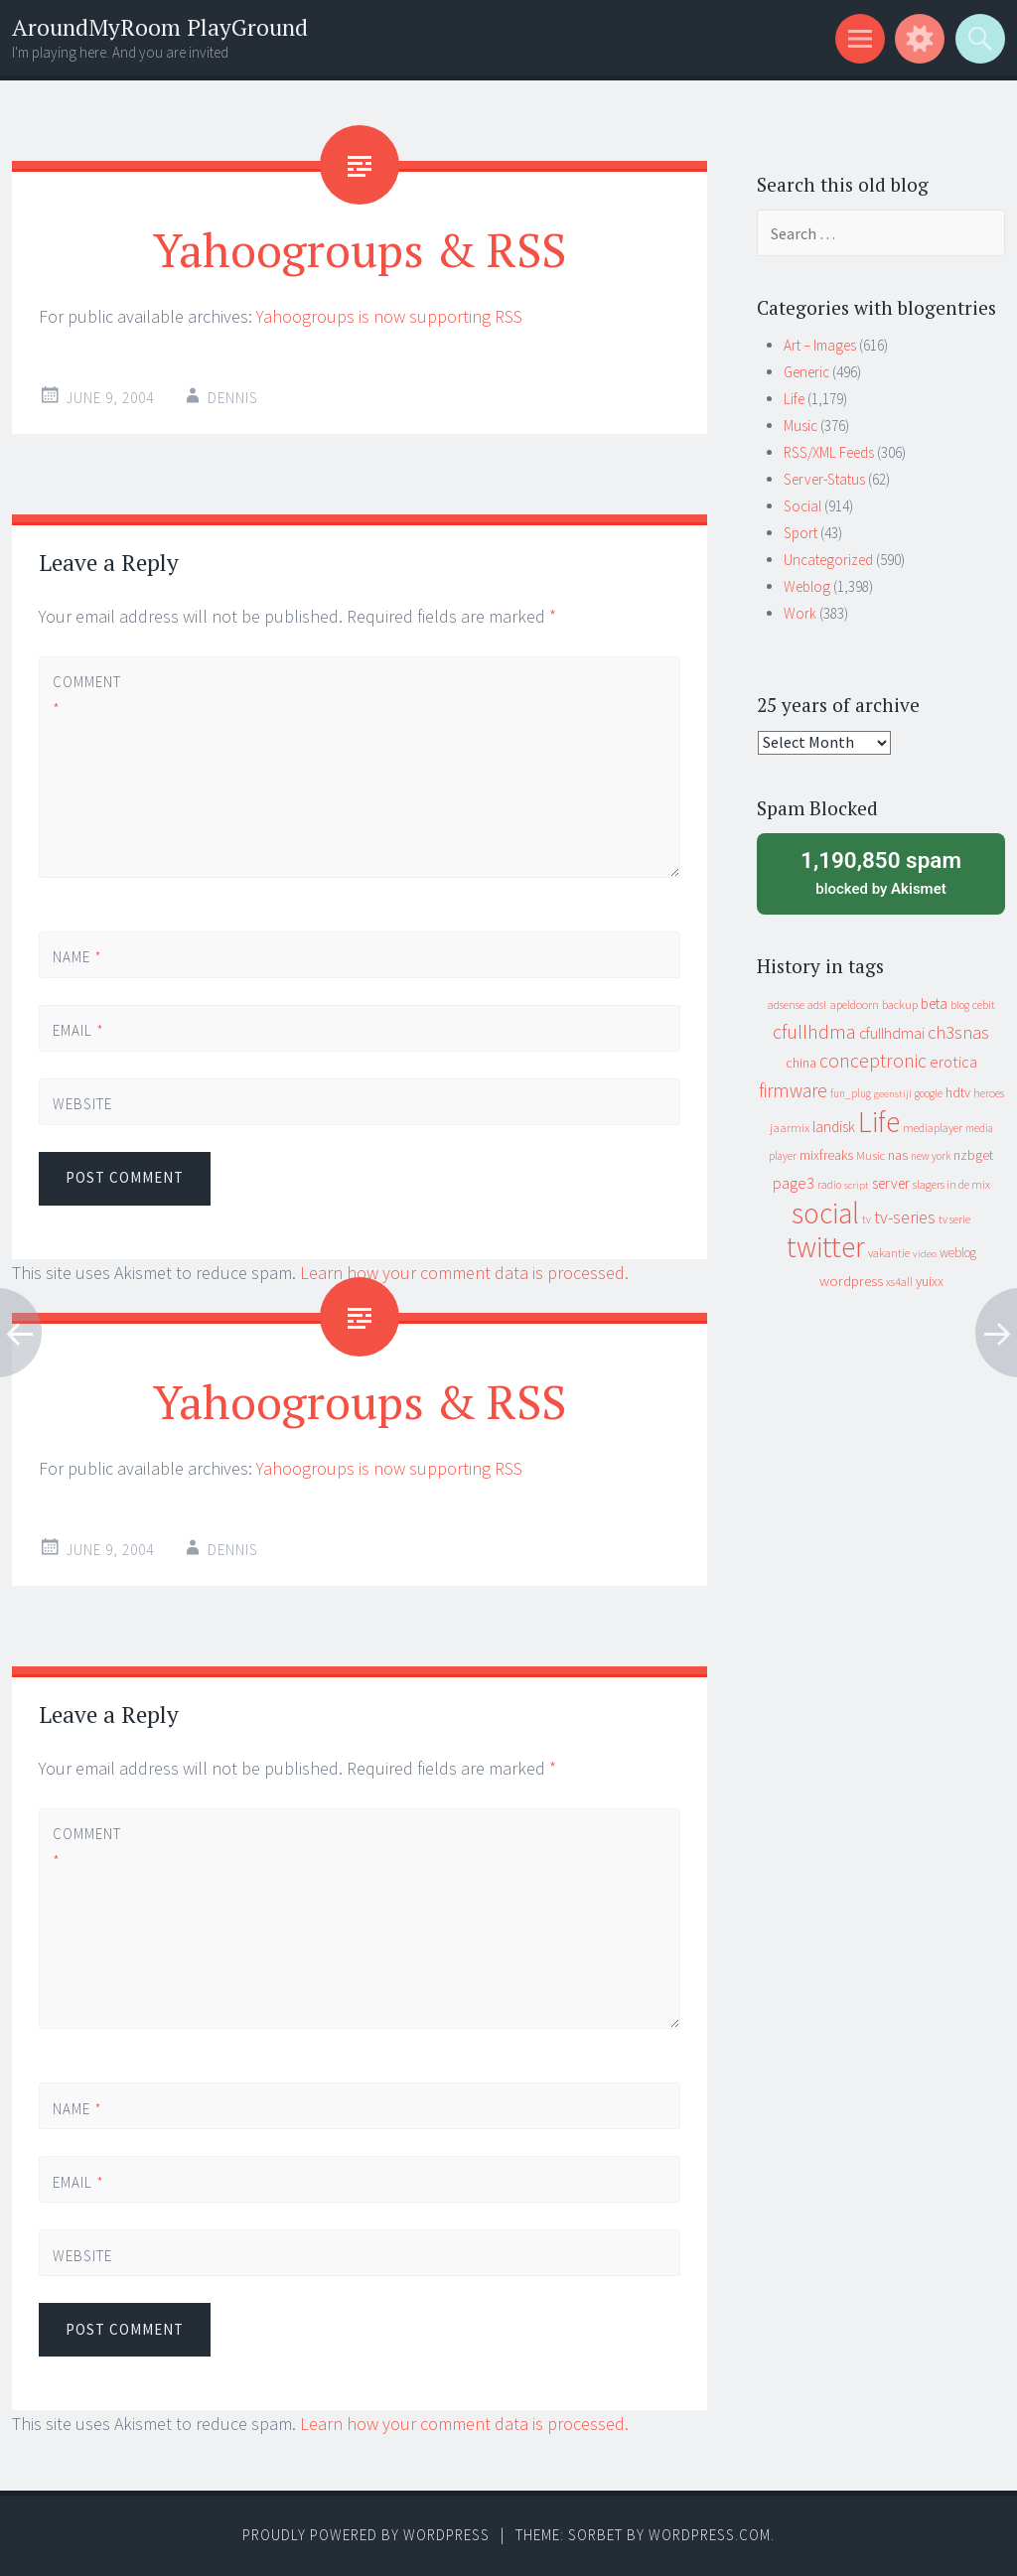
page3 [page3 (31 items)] (793, 1183)
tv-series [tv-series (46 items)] (905, 1217)
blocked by (881, 872)
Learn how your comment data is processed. (464, 1272)
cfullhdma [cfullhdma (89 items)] (814, 1031)
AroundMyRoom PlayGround (160, 27)
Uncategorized (828, 559)
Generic (806, 371)
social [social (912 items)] (825, 1213)
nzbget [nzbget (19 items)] (973, 1155)
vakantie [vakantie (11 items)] (889, 1252)
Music (800, 425)
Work (800, 613)
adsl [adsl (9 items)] (816, 1005)
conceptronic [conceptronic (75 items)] (873, 1061)
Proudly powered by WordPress (366, 2534)
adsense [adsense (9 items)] (786, 1005)
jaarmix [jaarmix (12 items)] (789, 1127)
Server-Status (824, 479)
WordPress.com (710, 2534)
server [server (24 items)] (891, 1183)
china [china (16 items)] (801, 1063)
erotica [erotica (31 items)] (953, 1062)
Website (82, 1103)
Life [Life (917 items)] (879, 1121)
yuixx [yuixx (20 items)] (930, 1281)
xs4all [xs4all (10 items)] (899, 1281)
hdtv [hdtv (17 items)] (957, 1092)
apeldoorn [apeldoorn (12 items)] (854, 1004)
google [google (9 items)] (929, 1093)
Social (802, 506)
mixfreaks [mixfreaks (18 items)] (826, 1155)
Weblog (807, 586)
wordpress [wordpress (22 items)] (851, 1280)
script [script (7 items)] (856, 1185)
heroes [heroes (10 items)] (988, 1092)
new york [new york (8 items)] (930, 1156)
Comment (86, 695)
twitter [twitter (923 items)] (826, 1246)
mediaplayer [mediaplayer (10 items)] (932, 1127)
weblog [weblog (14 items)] (958, 1252)
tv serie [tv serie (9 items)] (954, 1219)
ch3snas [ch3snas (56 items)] (958, 1032)
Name (77, 956)
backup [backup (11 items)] (900, 1004)
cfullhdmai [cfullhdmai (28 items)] (892, 1033)
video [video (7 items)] (925, 1253)
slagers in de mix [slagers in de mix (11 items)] (951, 1184)
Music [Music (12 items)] (870, 1155)
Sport (800, 532)
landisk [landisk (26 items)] (833, 1126)
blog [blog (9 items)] (959, 1005)
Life (794, 398)
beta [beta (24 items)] (934, 1003)
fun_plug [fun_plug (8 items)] (850, 1093)
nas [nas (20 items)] (898, 1155)
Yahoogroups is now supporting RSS (389, 316)
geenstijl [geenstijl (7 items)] (893, 1093)
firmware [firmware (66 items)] (793, 1090)
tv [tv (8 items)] (866, 1219)
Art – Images (820, 345)
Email (78, 1030)
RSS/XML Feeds (829, 452)
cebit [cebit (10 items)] (983, 1004)
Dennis (233, 397)
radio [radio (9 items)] (829, 1185)
